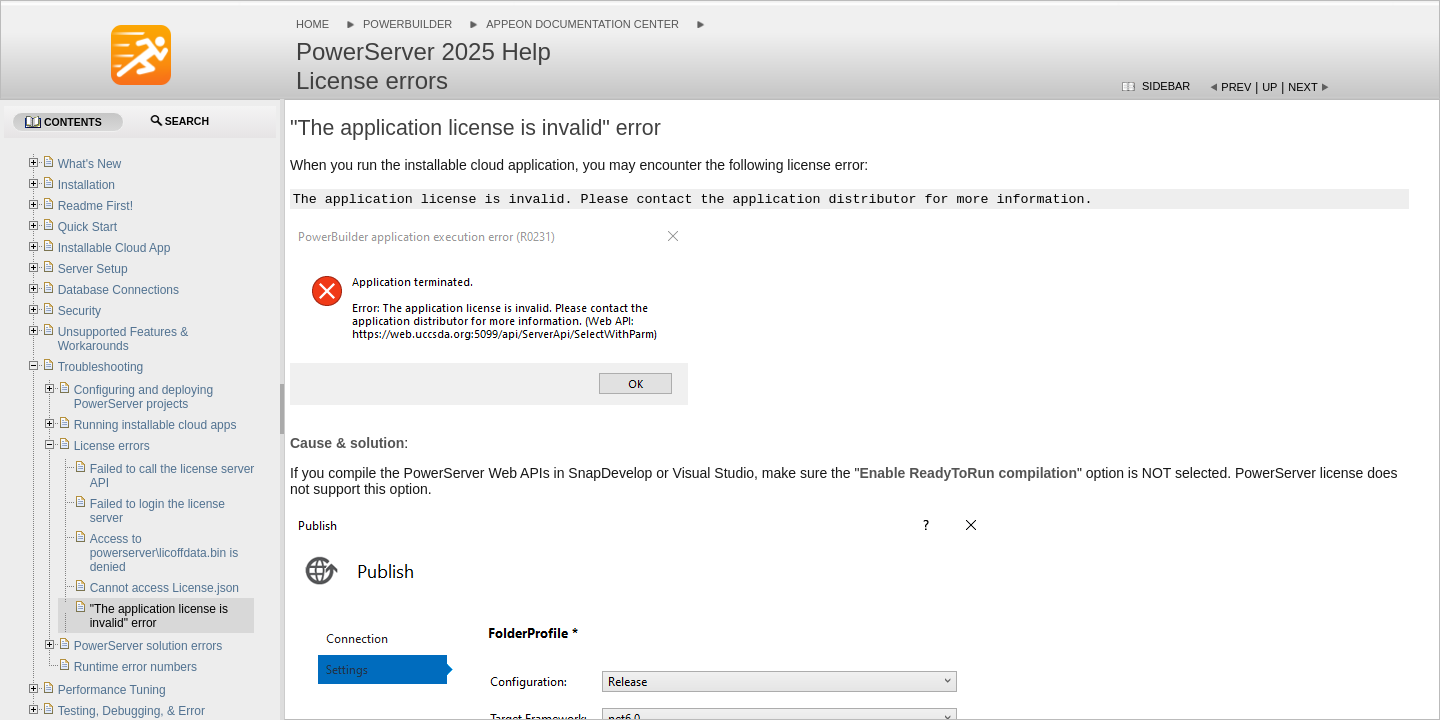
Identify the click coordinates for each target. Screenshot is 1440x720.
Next (1302, 87)
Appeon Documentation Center (582, 24)
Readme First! (95, 206)
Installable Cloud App (114, 248)
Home (312, 24)
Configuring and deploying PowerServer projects (143, 397)
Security (79, 311)
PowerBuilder (407, 24)
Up (1269, 87)
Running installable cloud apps (155, 425)
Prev (1236, 87)
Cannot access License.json (164, 588)
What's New (90, 164)
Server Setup (93, 269)
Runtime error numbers (135, 667)
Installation (86, 185)
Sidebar (1166, 86)
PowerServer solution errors (148, 646)
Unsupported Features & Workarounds (123, 339)
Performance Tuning (112, 690)
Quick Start (87, 227)
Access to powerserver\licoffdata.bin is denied (164, 553)
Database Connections (118, 290)
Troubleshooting (101, 367)
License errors (112, 446)
